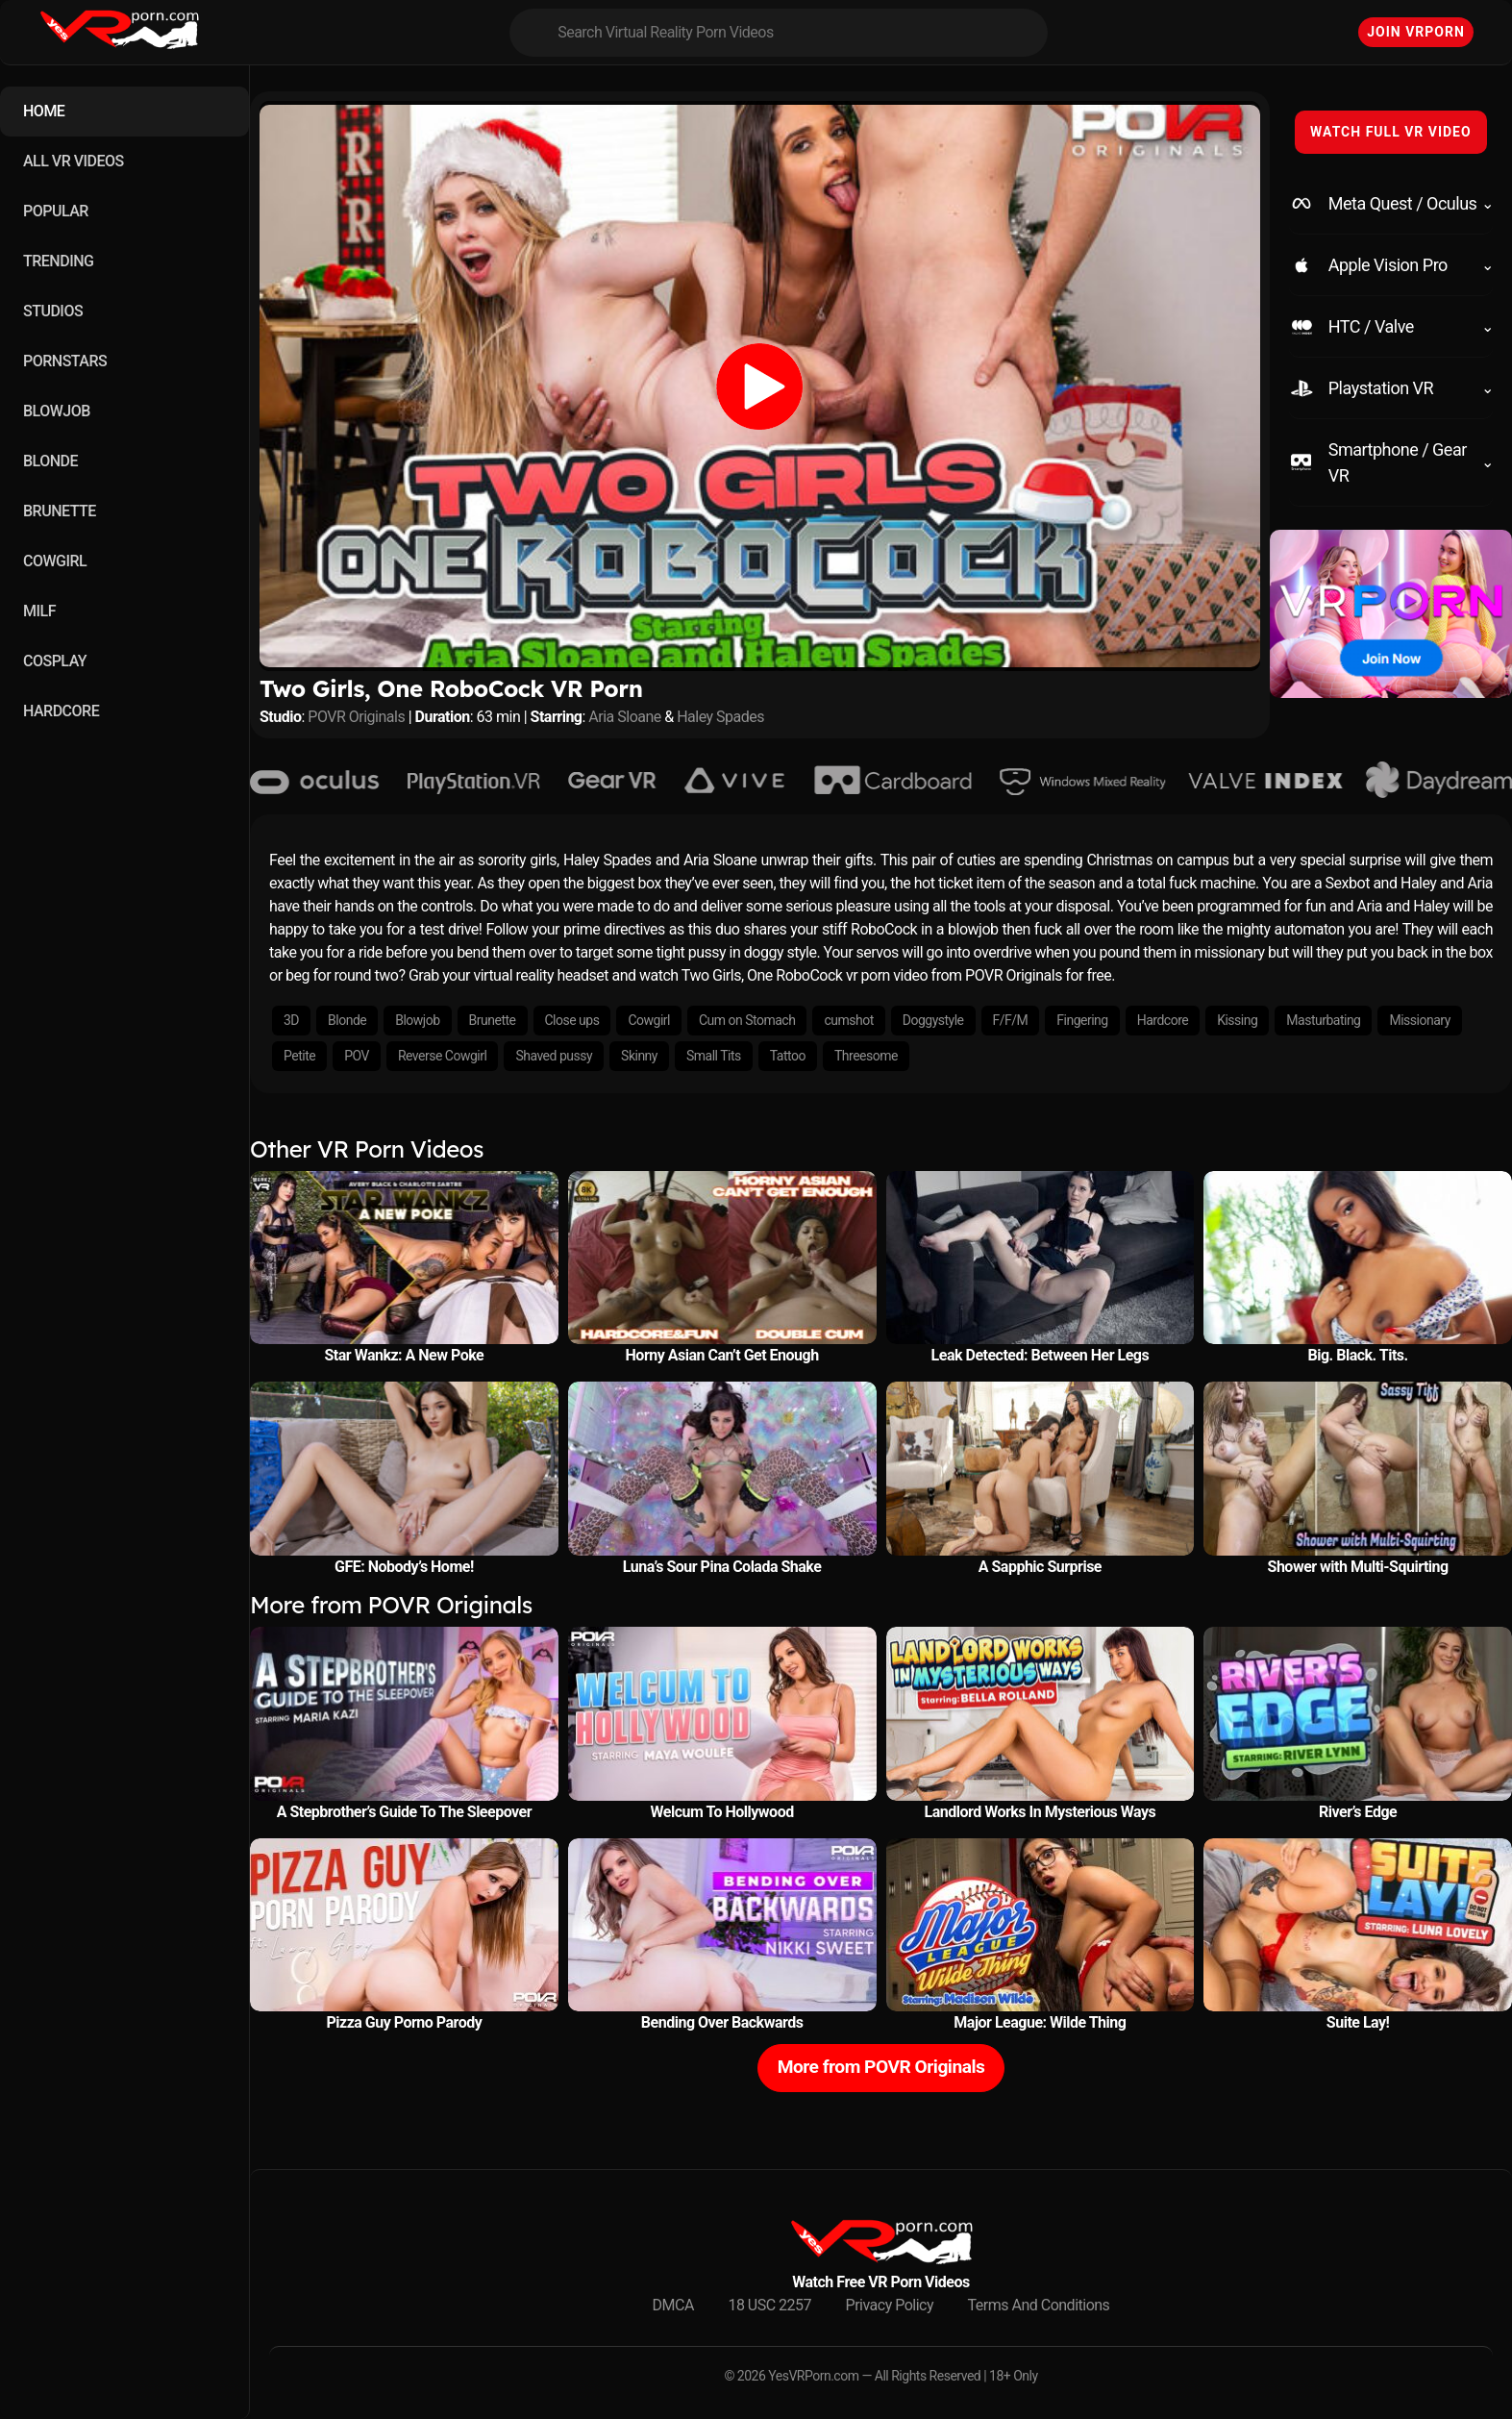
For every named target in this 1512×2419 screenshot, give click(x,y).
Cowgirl (649, 1020)
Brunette (492, 1020)
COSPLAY (55, 661)
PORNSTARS (65, 361)
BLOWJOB (56, 411)
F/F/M (1011, 1020)
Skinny (639, 1055)
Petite (299, 1055)
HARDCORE (61, 711)
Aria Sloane (624, 717)
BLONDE (50, 461)
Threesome (866, 1055)
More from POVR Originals (881, 2067)
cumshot (848, 1020)
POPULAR (55, 211)
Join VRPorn (1416, 31)
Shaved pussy (553, 1055)
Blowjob (417, 1020)
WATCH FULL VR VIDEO (1391, 131)
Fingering (1081, 1020)
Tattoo (788, 1055)
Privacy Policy (890, 2305)
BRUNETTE (59, 511)
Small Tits (713, 1055)
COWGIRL (55, 561)
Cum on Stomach (747, 1020)
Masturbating (1323, 1020)
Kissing (1237, 1020)
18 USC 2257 (769, 2305)
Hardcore (1162, 1020)
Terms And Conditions (1039, 2305)
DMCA (673, 2305)
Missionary (1419, 1020)
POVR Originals (356, 717)
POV (356, 1055)
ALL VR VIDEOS (73, 161)
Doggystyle (933, 1020)
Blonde (347, 1020)
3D (291, 1020)
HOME (43, 111)
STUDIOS (53, 311)
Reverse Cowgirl (442, 1055)
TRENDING (58, 261)
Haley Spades (720, 717)
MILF (39, 611)
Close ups (572, 1020)
